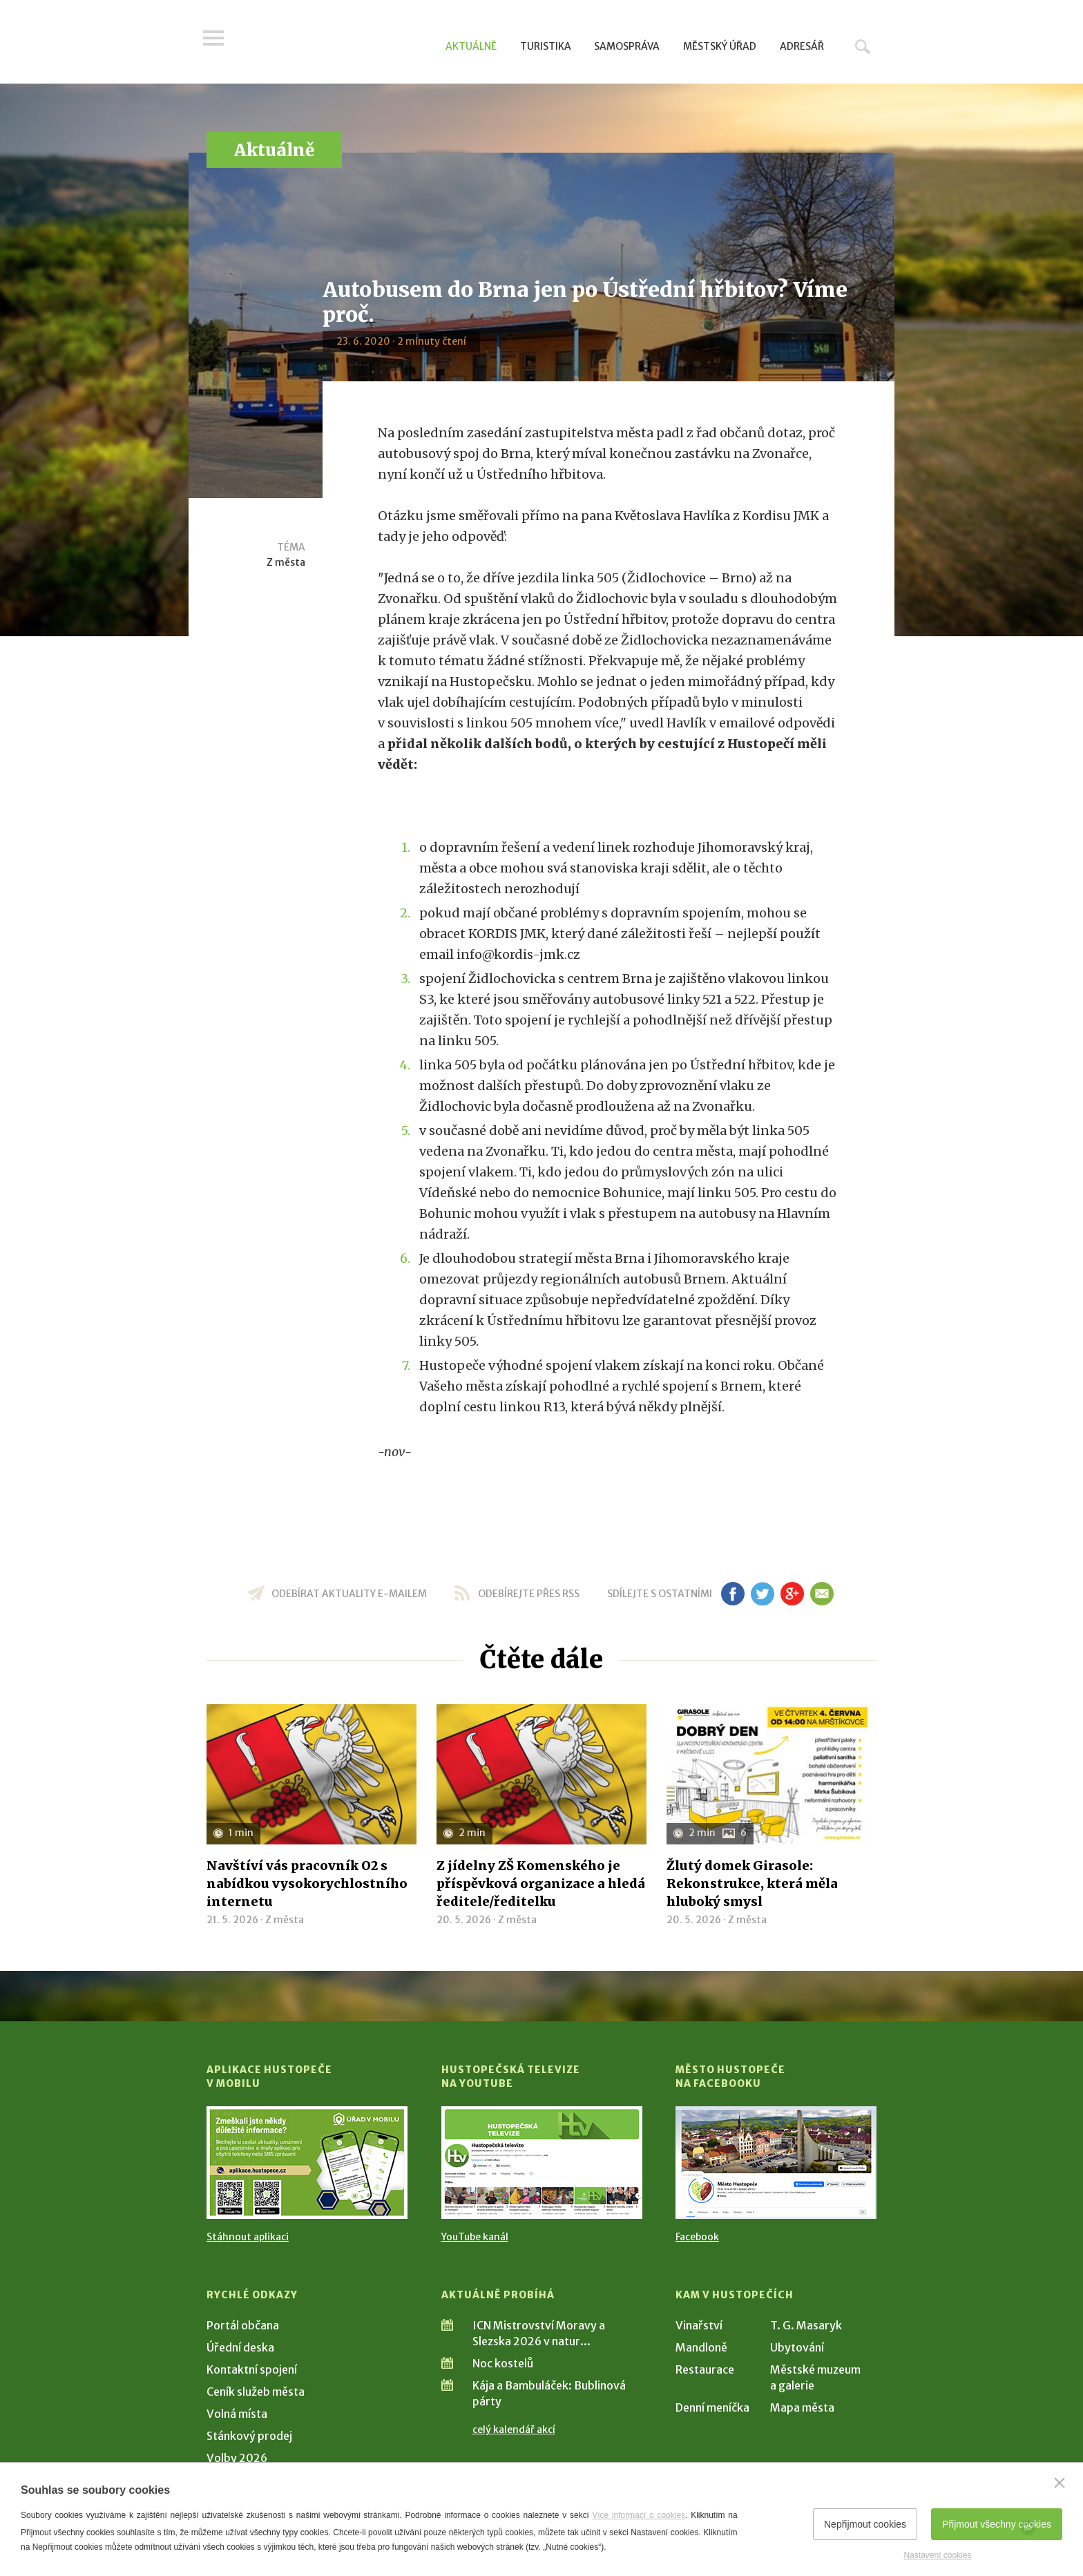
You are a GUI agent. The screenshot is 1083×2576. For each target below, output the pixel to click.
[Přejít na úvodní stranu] (338, 45)
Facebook (697, 2237)
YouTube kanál (474, 2237)
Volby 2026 (237, 2458)
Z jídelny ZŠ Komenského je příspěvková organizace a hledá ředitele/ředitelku (541, 1883)
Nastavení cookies (937, 2555)
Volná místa (237, 2414)
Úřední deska (240, 2347)
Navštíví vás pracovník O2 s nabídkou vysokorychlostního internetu (307, 1883)
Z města (286, 562)
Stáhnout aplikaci (248, 2237)
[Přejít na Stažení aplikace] (307, 2162)
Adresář (802, 46)
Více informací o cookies (638, 2515)
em (821, 1593)
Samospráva (627, 46)
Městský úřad (719, 46)
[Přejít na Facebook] (775, 2162)
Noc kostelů (502, 2363)
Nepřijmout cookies (865, 2524)
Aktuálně (471, 46)
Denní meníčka (712, 2407)
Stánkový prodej (249, 2436)
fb (732, 1593)
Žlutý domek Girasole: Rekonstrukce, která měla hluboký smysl (752, 1883)
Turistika (545, 46)
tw (762, 1593)
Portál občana (243, 2325)
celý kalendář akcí (513, 2429)
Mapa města (802, 2407)
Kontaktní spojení (252, 2369)
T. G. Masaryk (806, 2325)
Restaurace (704, 2369)
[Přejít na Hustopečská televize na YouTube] (541, 2162)
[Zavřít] (1059, 2483)
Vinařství (698, 2325)
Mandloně (701, 2347)
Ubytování (797, 2347)
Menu (217, 42)
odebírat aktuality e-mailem (349, 1593)
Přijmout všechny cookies (996, 2524)
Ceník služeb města (256, 2391)
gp (791, 1593)
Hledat (862, 46)
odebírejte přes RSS (528, 1593)
